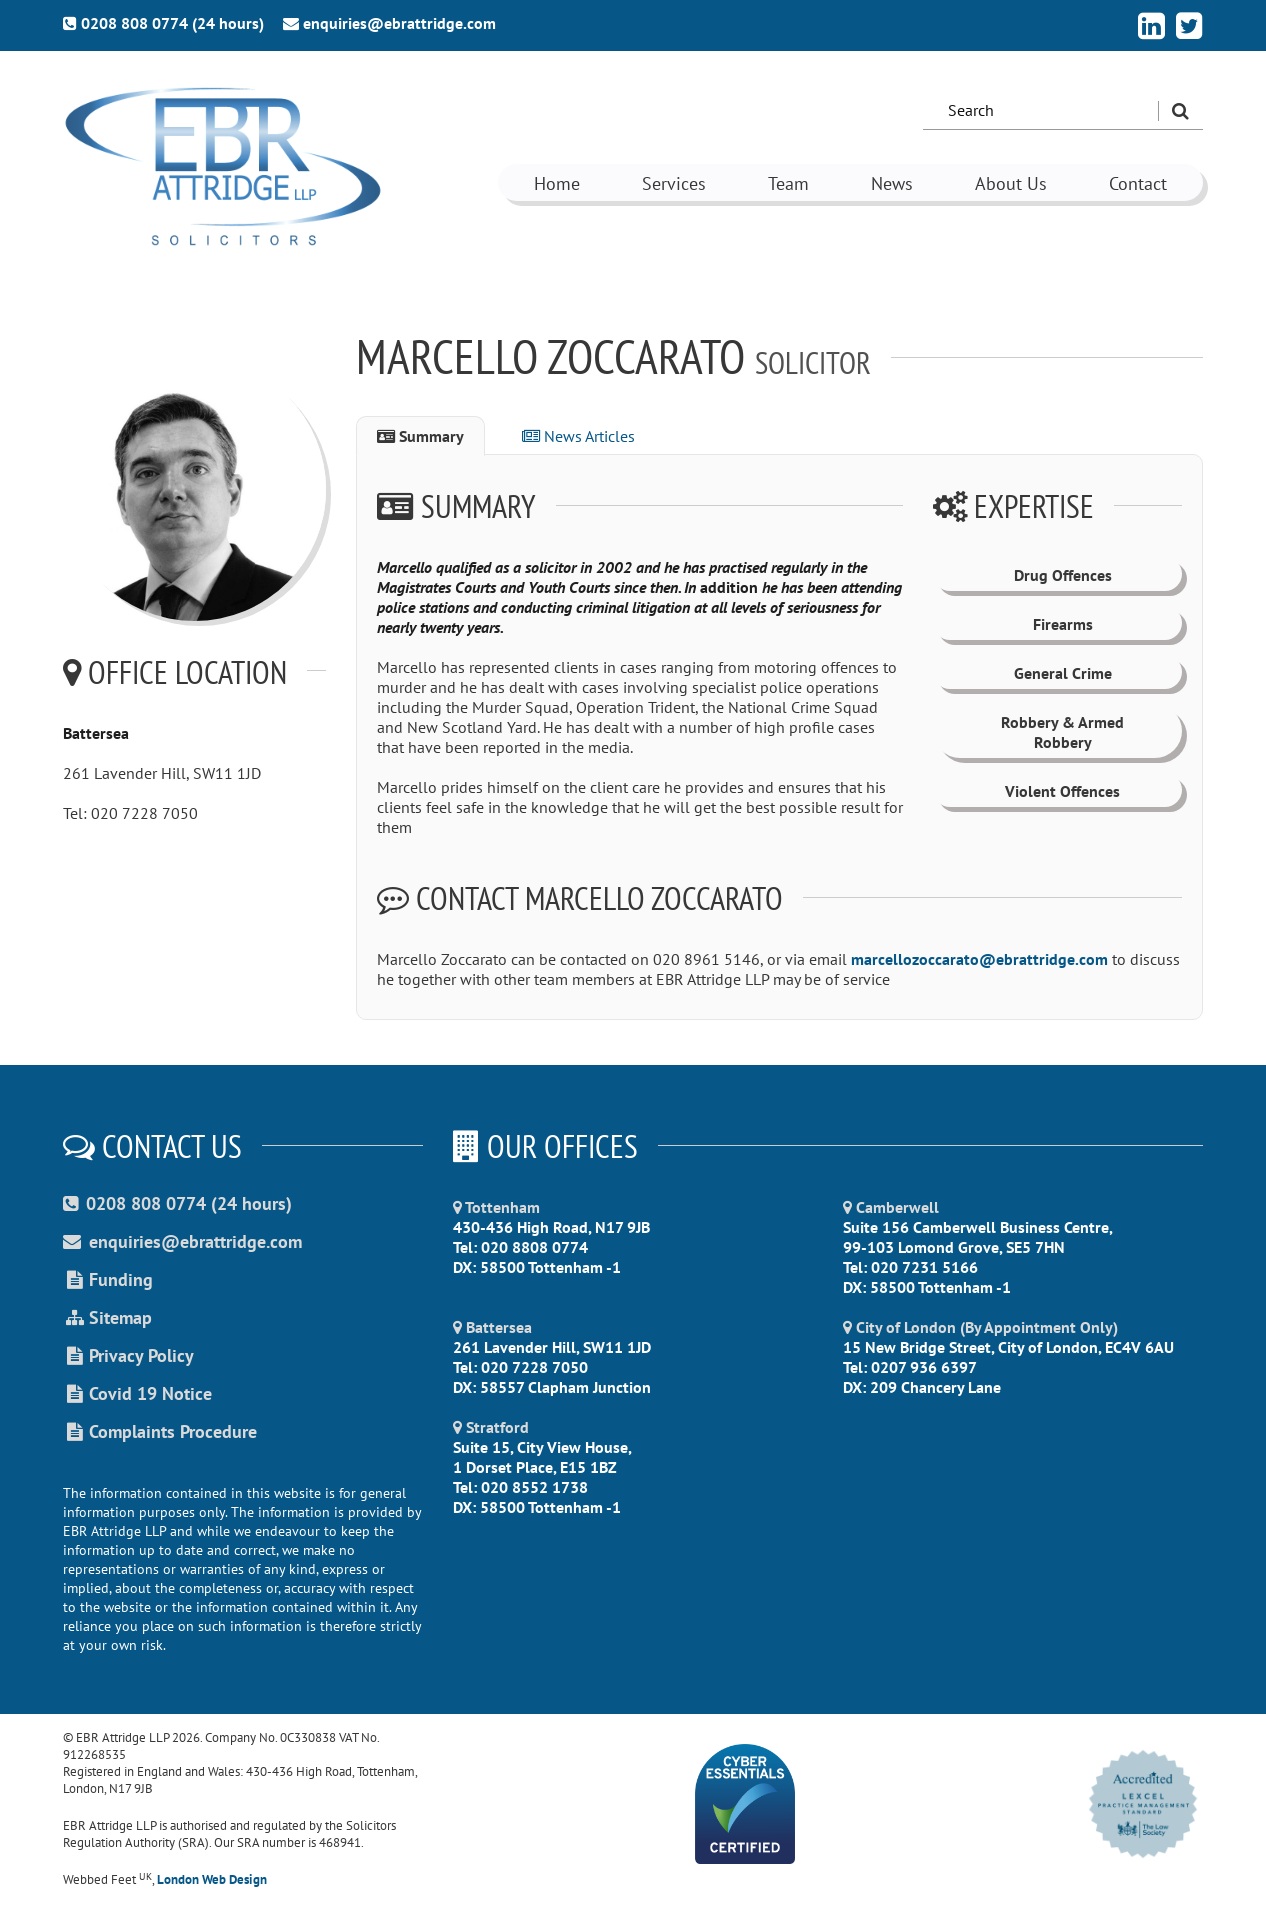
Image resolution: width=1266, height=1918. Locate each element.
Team (788, 183)
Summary (420, 436)
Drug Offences (1063, 575)
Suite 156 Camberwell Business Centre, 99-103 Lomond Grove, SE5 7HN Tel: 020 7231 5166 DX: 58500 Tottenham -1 (978, 1247)
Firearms (1063, 624)
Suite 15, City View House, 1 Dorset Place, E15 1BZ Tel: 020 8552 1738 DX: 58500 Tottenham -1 (542, 1467)
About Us (1011, 183)
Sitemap (107, 1317)
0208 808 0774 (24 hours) (163, 23)
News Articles (578, 436)
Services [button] (674, 183)
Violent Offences (1062, 791)
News (892, 183)
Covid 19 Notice (137, 1393)
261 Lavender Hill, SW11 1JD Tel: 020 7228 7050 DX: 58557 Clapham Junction (552, 1357)
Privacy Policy (128, 1355)
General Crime (1063, 673)
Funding (108, 1279)
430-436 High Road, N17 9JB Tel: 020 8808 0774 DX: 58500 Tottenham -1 (551, 1237)
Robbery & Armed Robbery (1062, 732)
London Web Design (212, 1879)
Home (557, 183)
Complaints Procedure (160, 1431)
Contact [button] (1138, 183)
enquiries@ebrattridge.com (389, 23)
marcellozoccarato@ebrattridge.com (979, 959)
